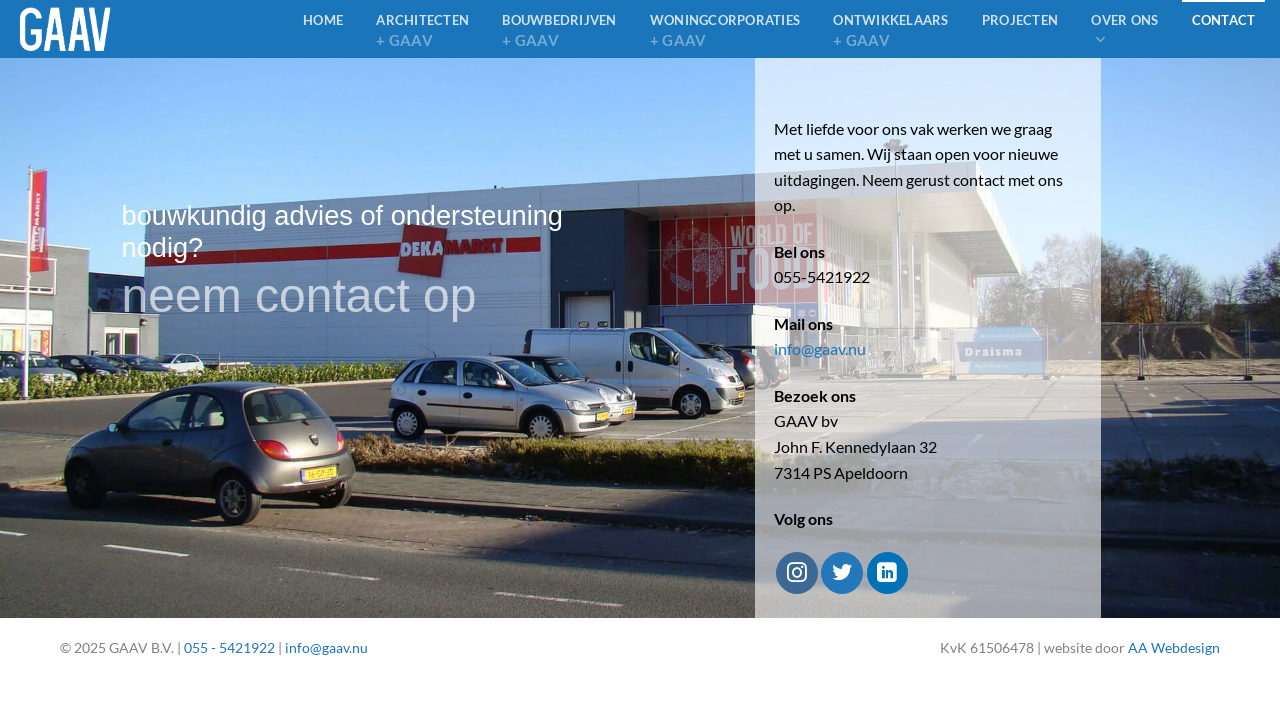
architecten (422, 31)
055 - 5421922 (229, 647)
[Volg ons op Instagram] (796, 572)
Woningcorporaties (725, 31)
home (323, 20)
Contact (1224, 20)
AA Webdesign (1174, 647)
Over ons (1124, 30)
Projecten (1020, 20)
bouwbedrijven (559, 31)
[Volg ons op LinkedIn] (887, 572)
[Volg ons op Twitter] (841, 572)
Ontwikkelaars (890, 31)
